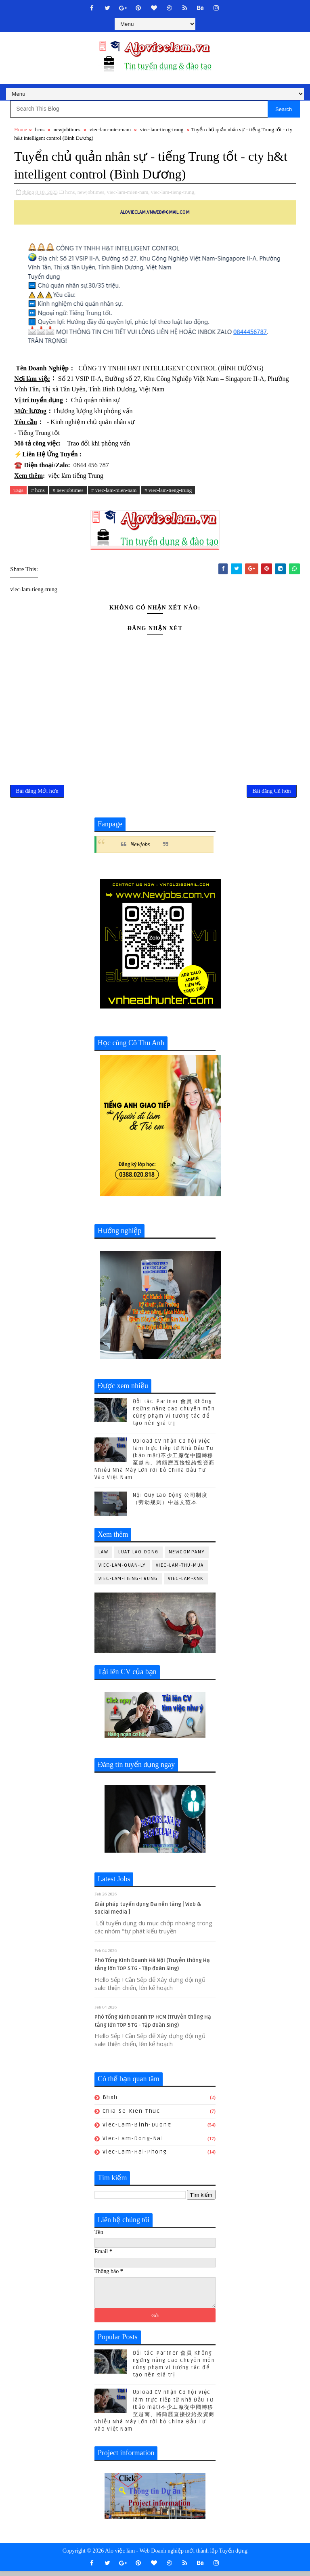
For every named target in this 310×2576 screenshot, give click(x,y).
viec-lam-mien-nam (110, 129)
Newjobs (140, 846)
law (103, 1553)
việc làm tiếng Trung (75, 475)
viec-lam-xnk (186, 1579)
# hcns (38, 490)
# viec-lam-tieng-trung (168, 490)
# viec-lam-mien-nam (113, 490)
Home (20, 129)
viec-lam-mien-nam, (128, 192)
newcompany (187, 1553)
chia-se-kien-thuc (131, 2111)
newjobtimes (67, 129)
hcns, (70, 192)
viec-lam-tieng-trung (162, 129)
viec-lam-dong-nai (133, 2139)
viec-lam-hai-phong (135, 2152)
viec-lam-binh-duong (137, 2125)
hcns (39, 129)
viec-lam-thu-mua (180, 1566)
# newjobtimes (68, 490)
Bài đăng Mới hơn (37, 792)
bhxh (110, 2098)
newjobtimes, (92, 192)
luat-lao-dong (138, 1553)
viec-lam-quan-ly (122, 1566)
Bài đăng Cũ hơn (271, 792)
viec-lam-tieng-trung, (173, 192)
